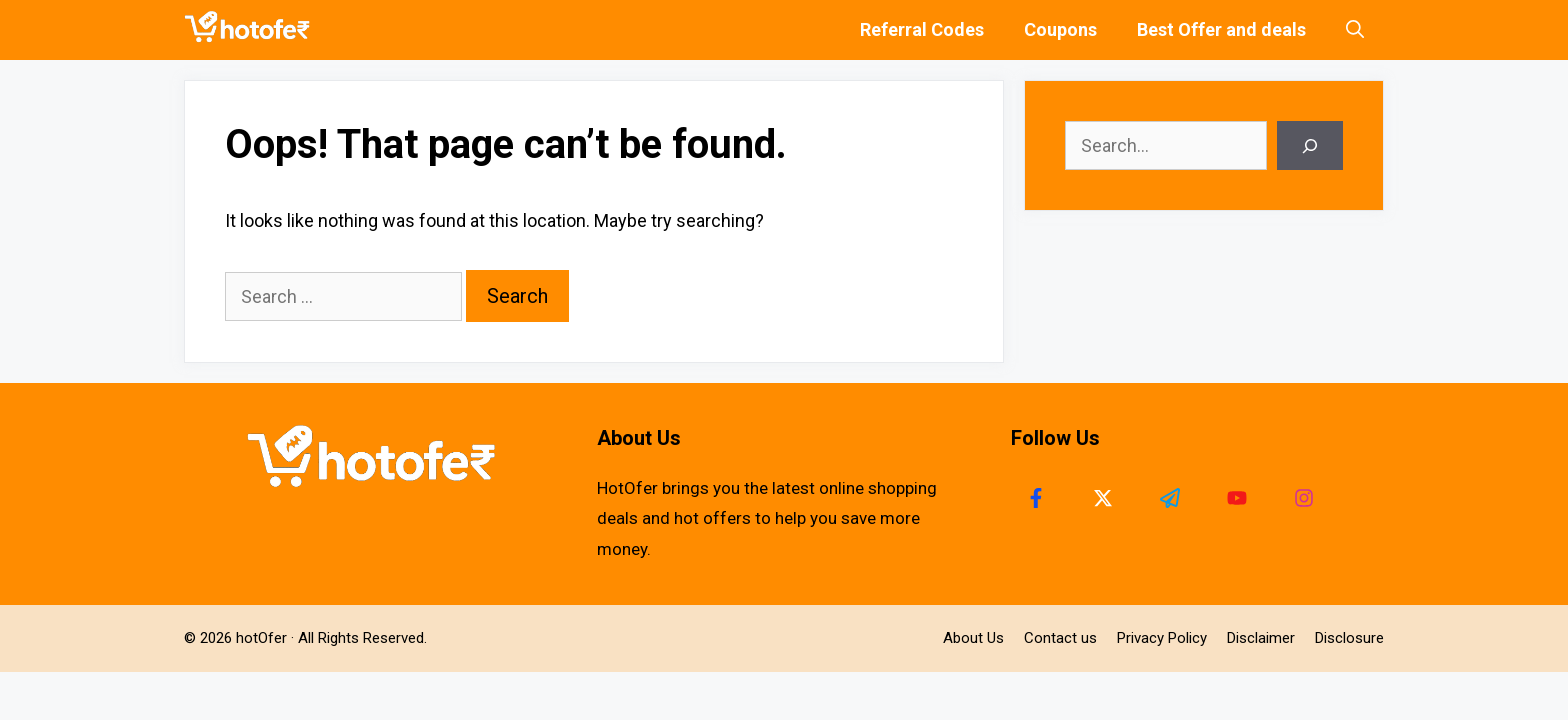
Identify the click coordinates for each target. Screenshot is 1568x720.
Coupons (1060, 29)
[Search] (1310, 145)
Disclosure (1349, 638)
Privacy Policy (1162, 638)
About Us (973, 638)
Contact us (1060, 638)
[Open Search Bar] (1355, 30)
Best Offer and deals (1221, 29)
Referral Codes (922, 29)
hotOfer (261, 638)
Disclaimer (1261, 638)
